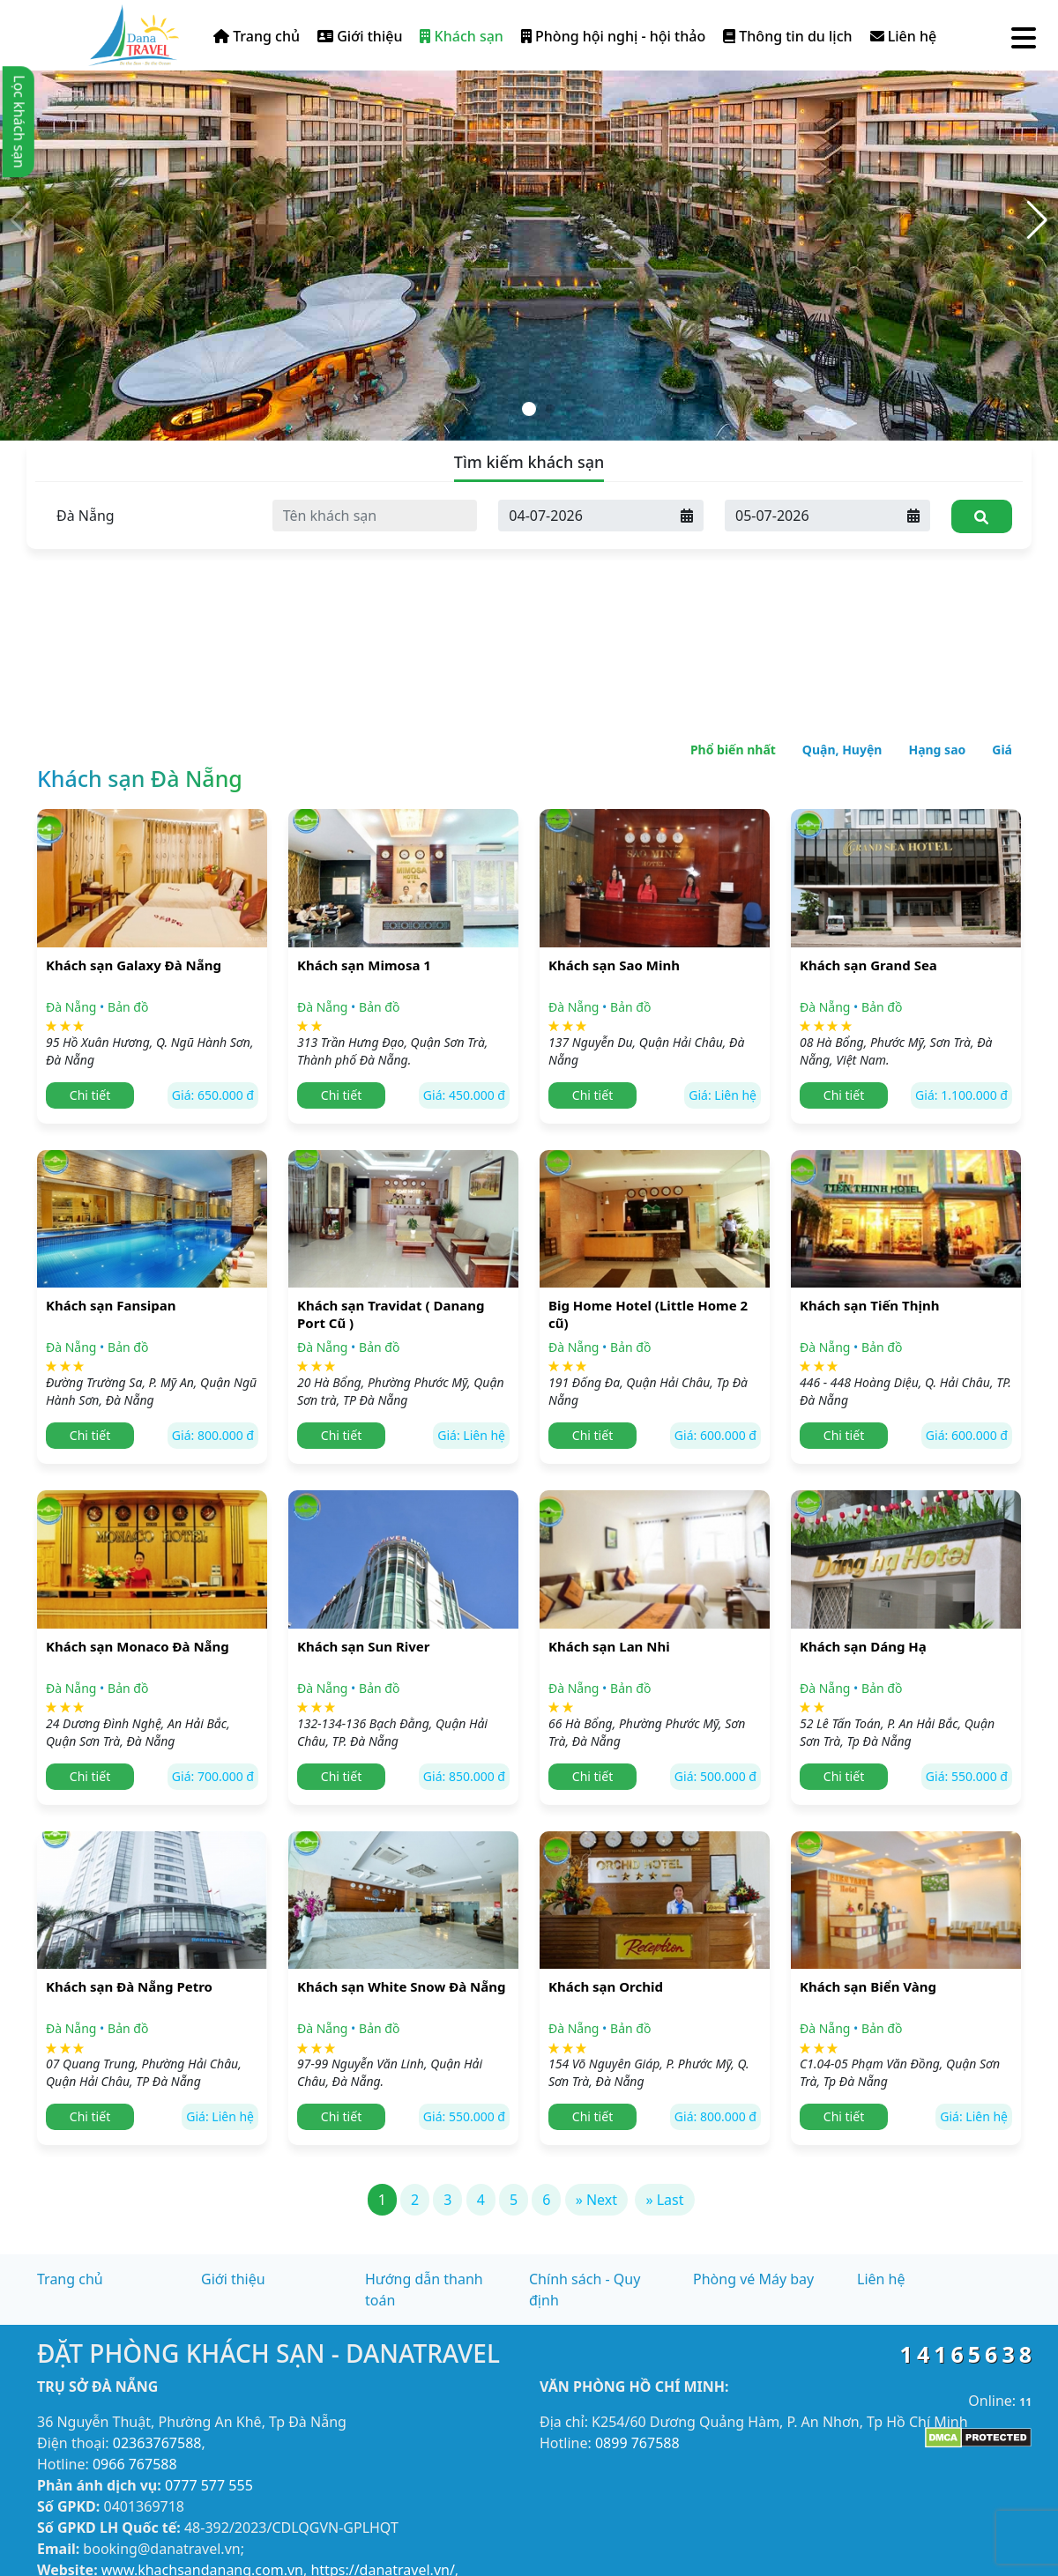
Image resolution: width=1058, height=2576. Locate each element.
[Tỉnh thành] (148, 515)
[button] (1037, 220)
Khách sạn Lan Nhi (609, 1646)
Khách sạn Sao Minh (614, 965)
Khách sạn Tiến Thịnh (869, 1305)
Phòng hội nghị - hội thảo (613, 36)
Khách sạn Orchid (605, 1986)
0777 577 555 (209, 2485)
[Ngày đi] (811, 515)
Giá (1002, 749)
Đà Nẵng (71, 1006)
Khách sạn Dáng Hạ (863, 1646)
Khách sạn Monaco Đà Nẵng (137, 1646)
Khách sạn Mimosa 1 (364, 965)
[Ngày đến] (584, 515)
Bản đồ (128, 1006)
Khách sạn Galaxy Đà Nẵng (133, 965)
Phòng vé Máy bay (753, 2279)
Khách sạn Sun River (363, 1646)
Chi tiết (90, 1095)
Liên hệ (903, 36)
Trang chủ (256, 36)
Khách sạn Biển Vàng (868, 1986)
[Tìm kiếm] (981, 516)
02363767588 (157, 2443)
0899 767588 (637, 2443)
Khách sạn (461, 36)
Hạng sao (936, 749)
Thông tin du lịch (787, 36)
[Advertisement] (529, 572)
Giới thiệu (359, 36)
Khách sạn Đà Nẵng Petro (129, 1986)
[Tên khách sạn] (375, 515)
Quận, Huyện (842, 749)
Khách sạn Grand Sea (868, 965)
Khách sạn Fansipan (110, 1305)
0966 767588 (135, 2464)
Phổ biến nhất (733, 749)
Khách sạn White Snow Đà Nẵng (401, 1986)
